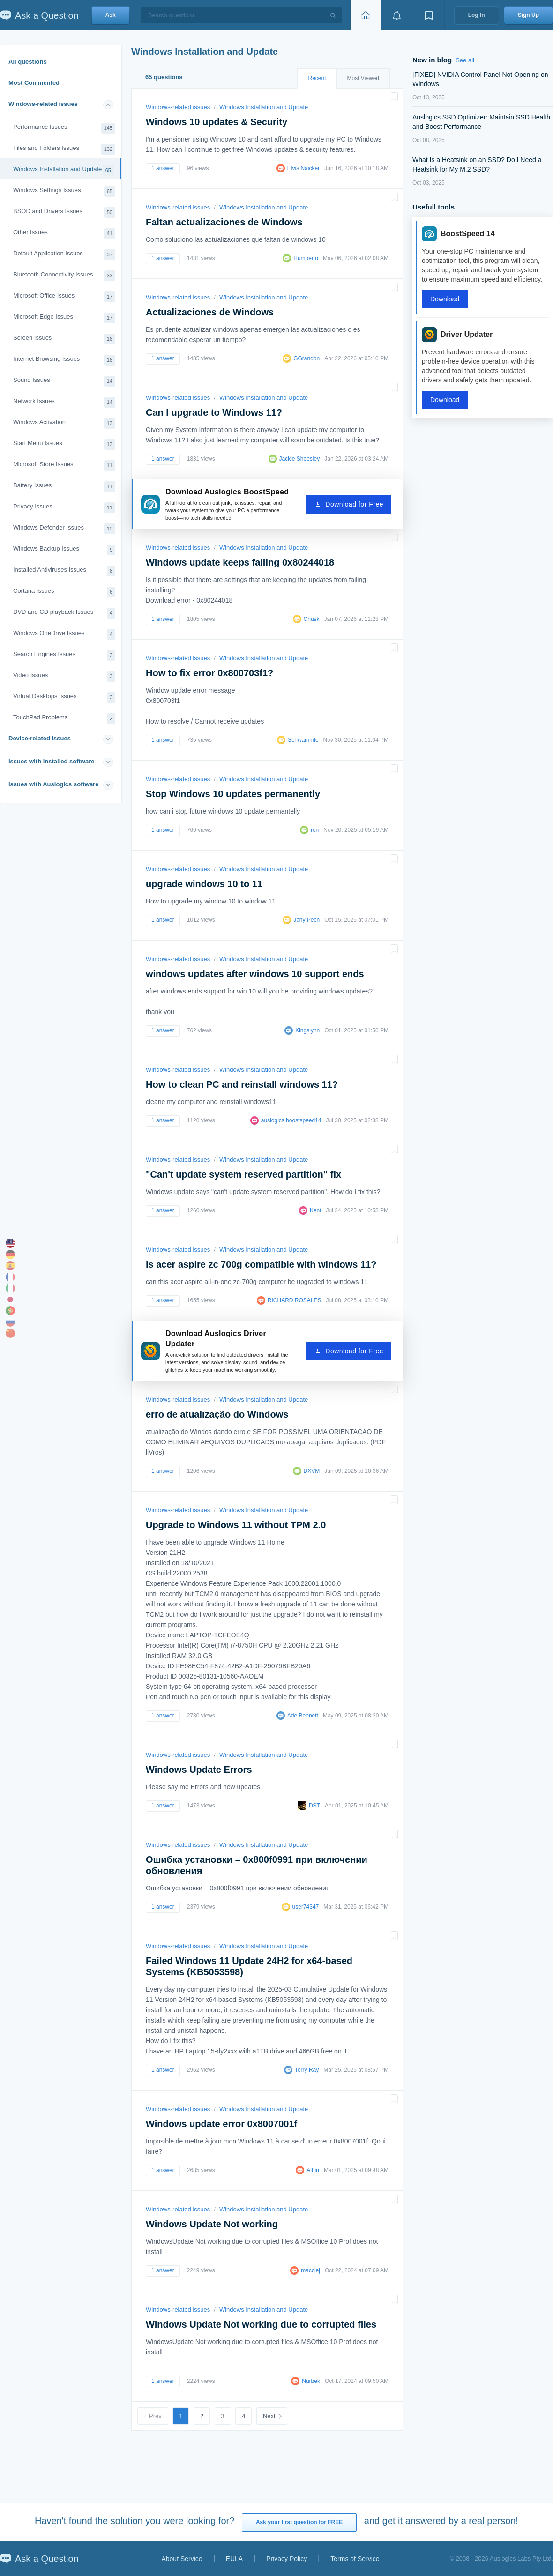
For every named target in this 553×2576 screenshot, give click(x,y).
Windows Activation (64, 423)
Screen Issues (64, 339)
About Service (181, 2558)
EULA (234, 2558)
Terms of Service (354, 2558)
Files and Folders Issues (64, 149)
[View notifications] (397, 15)
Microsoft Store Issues (64, 465)
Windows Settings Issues (64, 191)
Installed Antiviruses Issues (64, 571)
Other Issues (64, 233)
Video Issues (64, 676)
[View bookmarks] (429, 15)
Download (444, 299)
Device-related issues (39, 738)
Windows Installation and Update (63, 170)
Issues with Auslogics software (53, 784)
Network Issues (64, 402)
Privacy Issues (64, 507)
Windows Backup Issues (64, 550)
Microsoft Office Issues (64, 296)
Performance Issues (64, 128)
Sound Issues (64, 381)
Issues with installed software (51, 761)
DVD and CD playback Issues (64, 613)
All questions (27, 61)
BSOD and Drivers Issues (64, 212)
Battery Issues (64, 486)
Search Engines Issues (64, 655)
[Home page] (365, 15)
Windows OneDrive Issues (64, 634)
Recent (317, 78)
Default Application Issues (64, 254)
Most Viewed (363, 78)
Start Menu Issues (64, 444)
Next (269, 2415)
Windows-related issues (43, 103)
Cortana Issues (64, 592)
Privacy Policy (286, 2558)
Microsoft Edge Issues (64, 318)
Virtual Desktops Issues (64, 697)
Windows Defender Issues (64, 528)
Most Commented (34, 82)
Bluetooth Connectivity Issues (64, 275)
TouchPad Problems (64, 718)
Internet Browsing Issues (64, 360)
